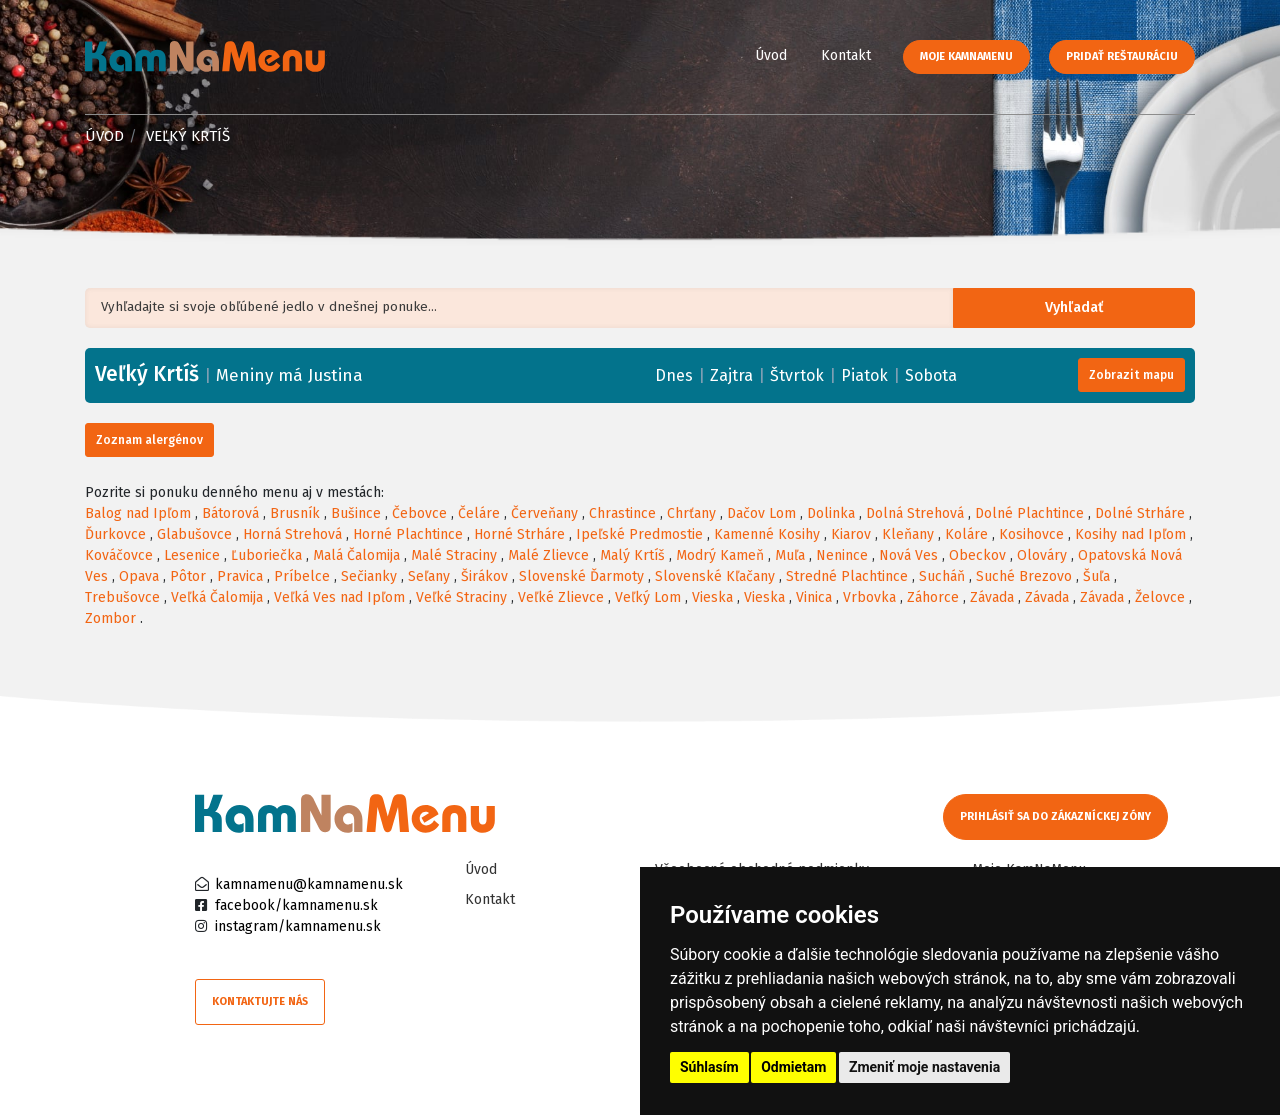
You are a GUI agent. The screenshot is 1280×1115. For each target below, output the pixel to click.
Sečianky (369, 576)
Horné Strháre (519, 534)
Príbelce (302, 576)
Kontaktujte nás (260, 1001)
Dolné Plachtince (1029, 513)
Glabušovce (194, 534)
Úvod (771, 55)
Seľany (429, 576)
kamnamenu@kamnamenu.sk (309, 884)
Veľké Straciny (461, 597)
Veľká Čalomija (217, 597)
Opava (139, 576)
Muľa (790, 555)
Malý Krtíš (632, 555)
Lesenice (192, 555)
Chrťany (691, 513)
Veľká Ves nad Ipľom (339, 597)
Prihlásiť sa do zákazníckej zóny (1057, 816)
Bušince (356, 513)
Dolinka (831, 513)
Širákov (484, 576)
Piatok (864, 375)
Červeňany (544, 513)
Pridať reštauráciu (1122, 56)
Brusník (295, 513)
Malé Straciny (454, 555)
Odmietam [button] (793, 1067)
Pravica (240, 576)
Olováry (1042, 555)
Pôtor (188, 576)
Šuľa (1096, 576)
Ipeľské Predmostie (639, 534)
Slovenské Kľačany (715, 576)
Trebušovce (122, 597)
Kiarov (851, 534)
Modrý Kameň (720, 555)
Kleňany (908, 534)
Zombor (110, 618)
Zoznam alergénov (149, 440)
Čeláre (479, 513)
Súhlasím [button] (709, 1067)
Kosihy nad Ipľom (1130, 534)
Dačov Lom (761, 513)
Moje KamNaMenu (966, 56)
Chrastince (622, 513)
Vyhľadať (1084, 308)
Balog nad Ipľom (138, 513)
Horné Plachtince (408, 534)
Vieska (712, 597)
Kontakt (846, 55)
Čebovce (419, 513)
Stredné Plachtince (847, 576)
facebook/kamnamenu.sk (296, 905)
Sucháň (942, 576)
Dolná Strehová (915, 513)
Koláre (966, 534)
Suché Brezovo (1024, 576)
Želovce (1160, 597)
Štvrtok (797, 375)
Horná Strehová (292, 534)
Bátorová (230, 513)
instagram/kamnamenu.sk (298, 926)
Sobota (931, 375)
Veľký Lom (648, 597)
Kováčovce (119, 555)
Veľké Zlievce (561, 597)
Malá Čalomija (356, 555)
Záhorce (933, 597)
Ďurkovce (115, 534)
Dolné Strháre (1140, 513)
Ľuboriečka (266, 555)
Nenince (842, 555)
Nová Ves (908, 555)
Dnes (674, 375)
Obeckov (977, 555)
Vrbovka (869, 597)
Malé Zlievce (548, 555)
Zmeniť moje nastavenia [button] (924, 1067)
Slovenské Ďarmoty (581, 576)
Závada (992, 597)
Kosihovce (1031, 534)
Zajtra (731, 375)
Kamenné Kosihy (767, 534)
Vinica (814, 597)
